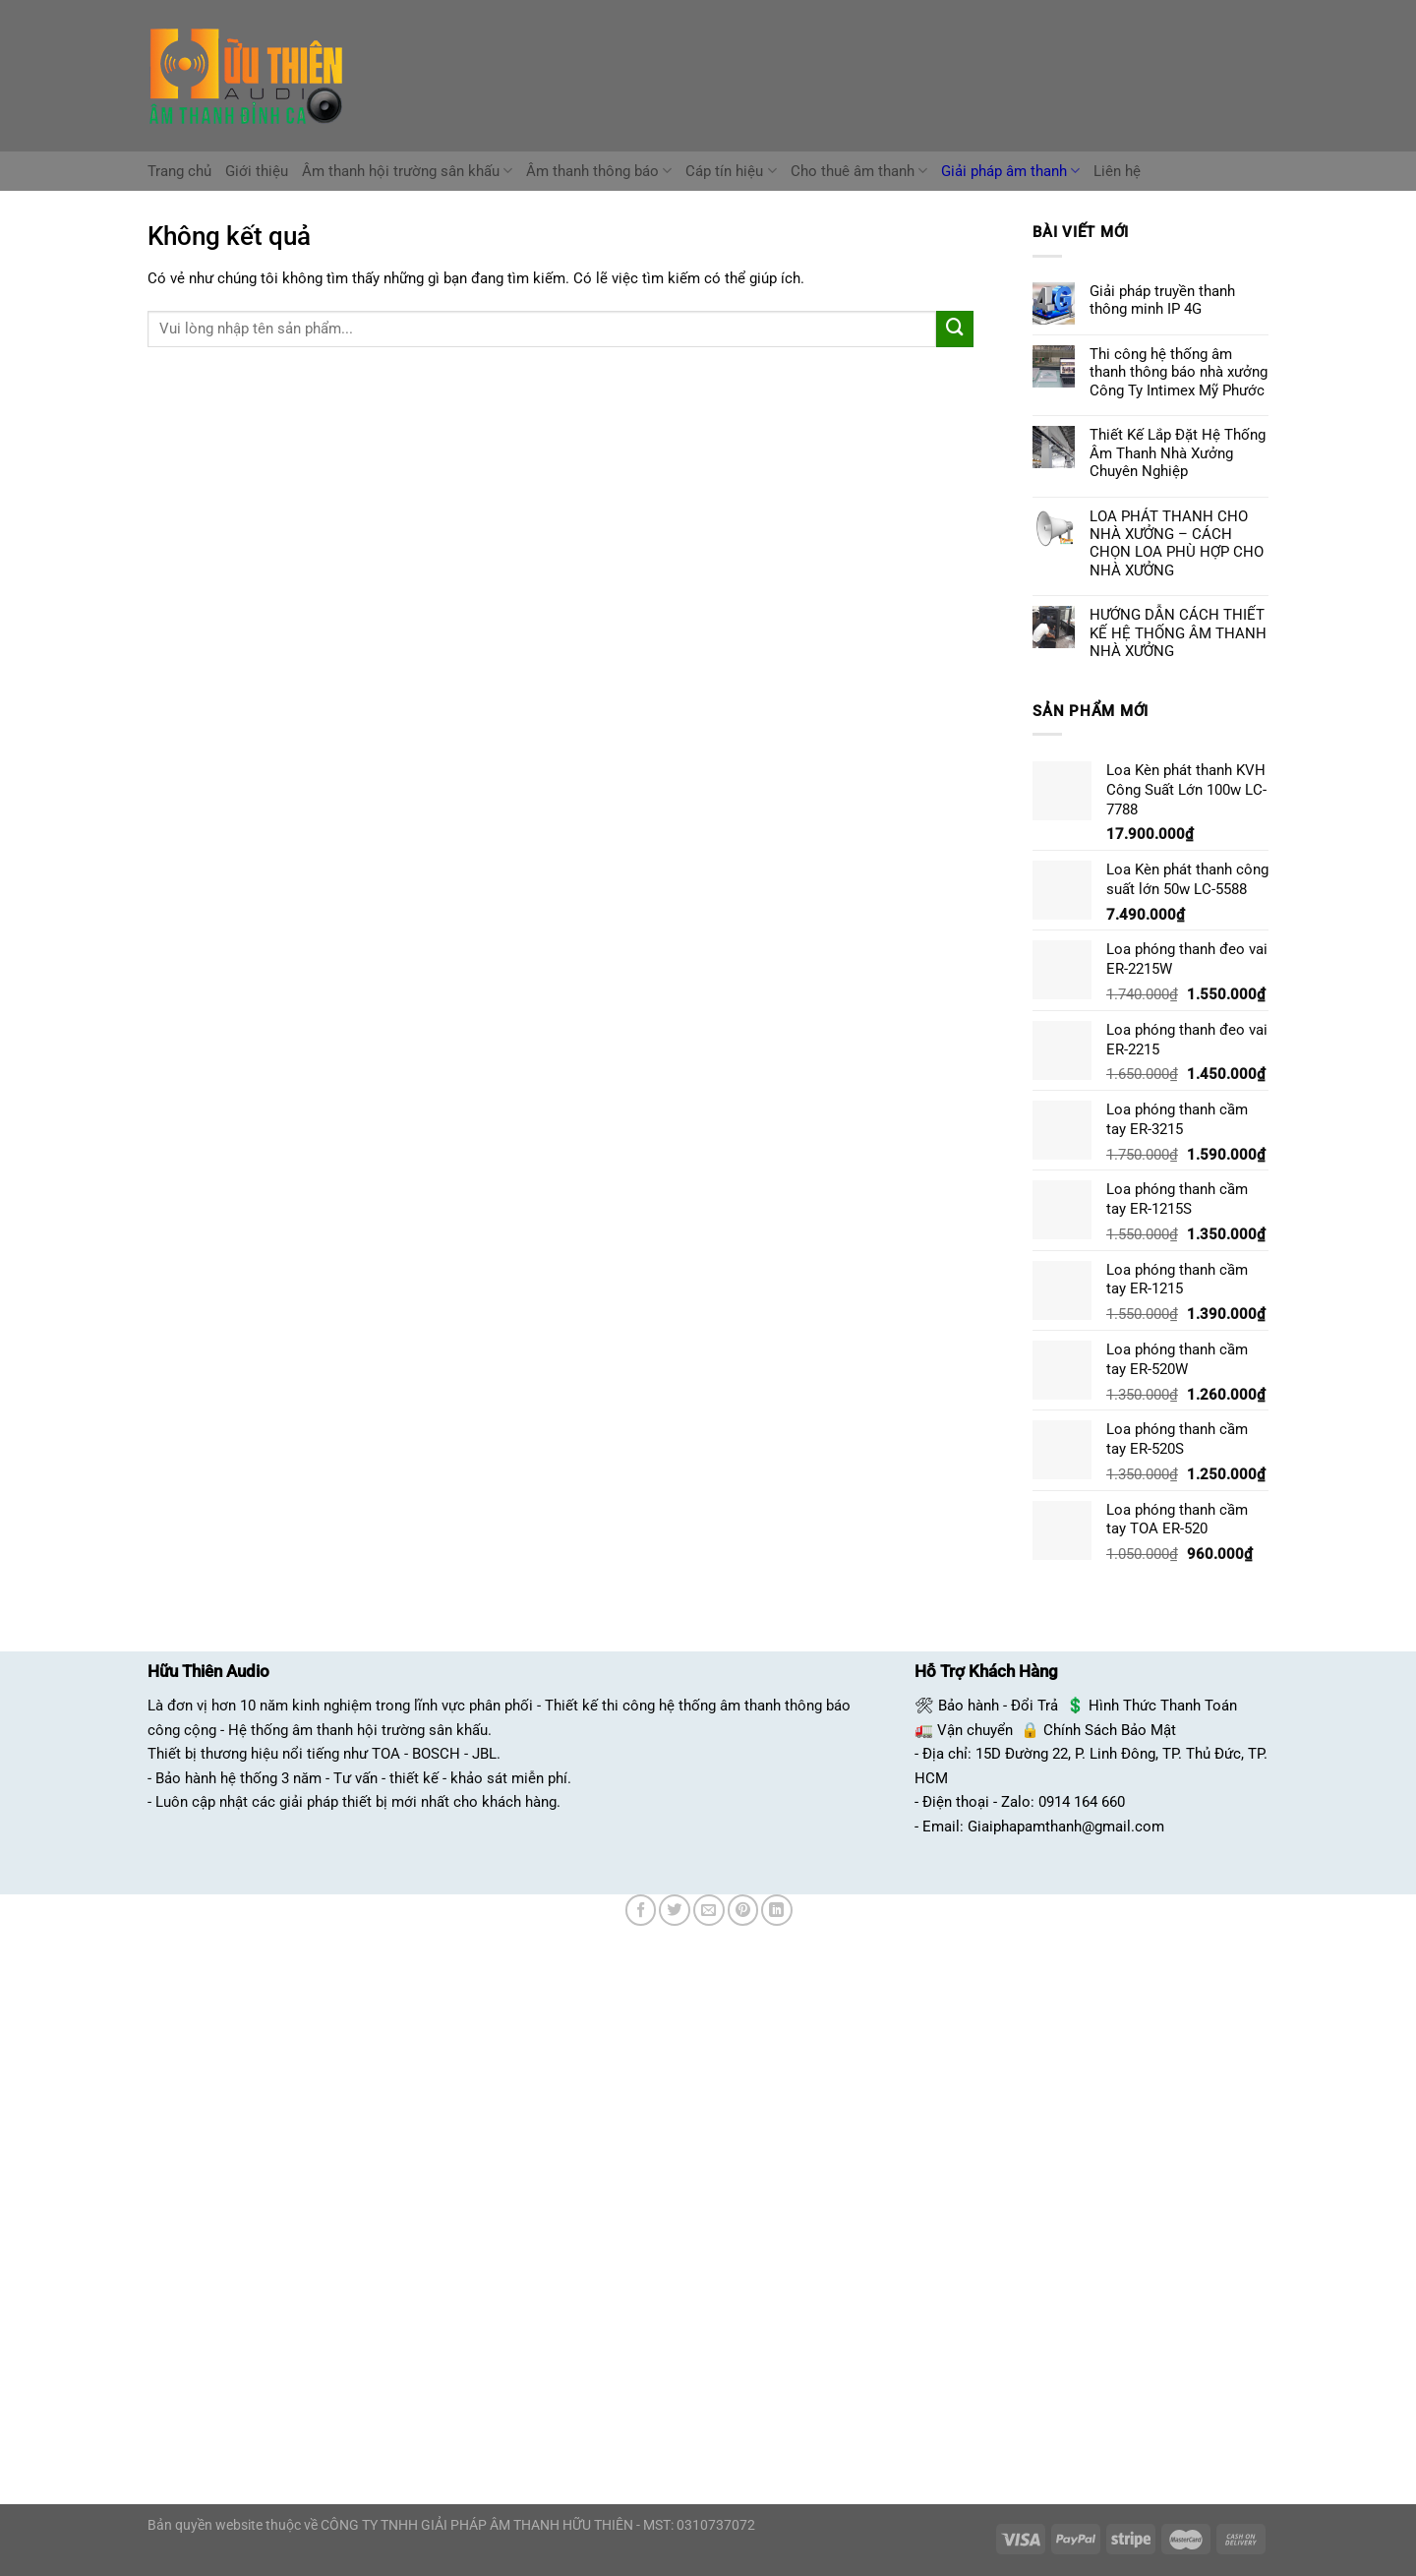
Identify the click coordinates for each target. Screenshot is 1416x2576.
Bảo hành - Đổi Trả (998, 1705)
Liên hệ (1117, 171)
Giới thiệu (256, 171)
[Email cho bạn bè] (709, 1910)
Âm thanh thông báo (599, 170)
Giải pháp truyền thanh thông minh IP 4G (1162, 300)
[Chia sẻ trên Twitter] (674, 1910)
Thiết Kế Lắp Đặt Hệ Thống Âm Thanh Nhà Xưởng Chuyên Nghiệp (1178, 453)
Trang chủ (179, 171)
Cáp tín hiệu (730, 170)
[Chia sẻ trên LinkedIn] (777, 1910)
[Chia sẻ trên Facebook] (641, 1910)
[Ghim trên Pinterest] (743, 1910)
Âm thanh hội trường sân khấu (407, 170)
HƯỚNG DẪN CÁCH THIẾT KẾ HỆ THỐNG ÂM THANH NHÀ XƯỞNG (1178, 633)
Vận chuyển (975, 1730)
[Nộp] (955, 329)
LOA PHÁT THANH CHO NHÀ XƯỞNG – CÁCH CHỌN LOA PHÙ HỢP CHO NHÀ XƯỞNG (1177, 543)
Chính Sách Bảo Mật (1109, 1730)
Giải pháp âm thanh (1010, 170)
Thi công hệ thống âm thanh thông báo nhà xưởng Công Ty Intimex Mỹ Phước (1179, 372)
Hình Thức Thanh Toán (1163, 1705)
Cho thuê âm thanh (859, 170)
